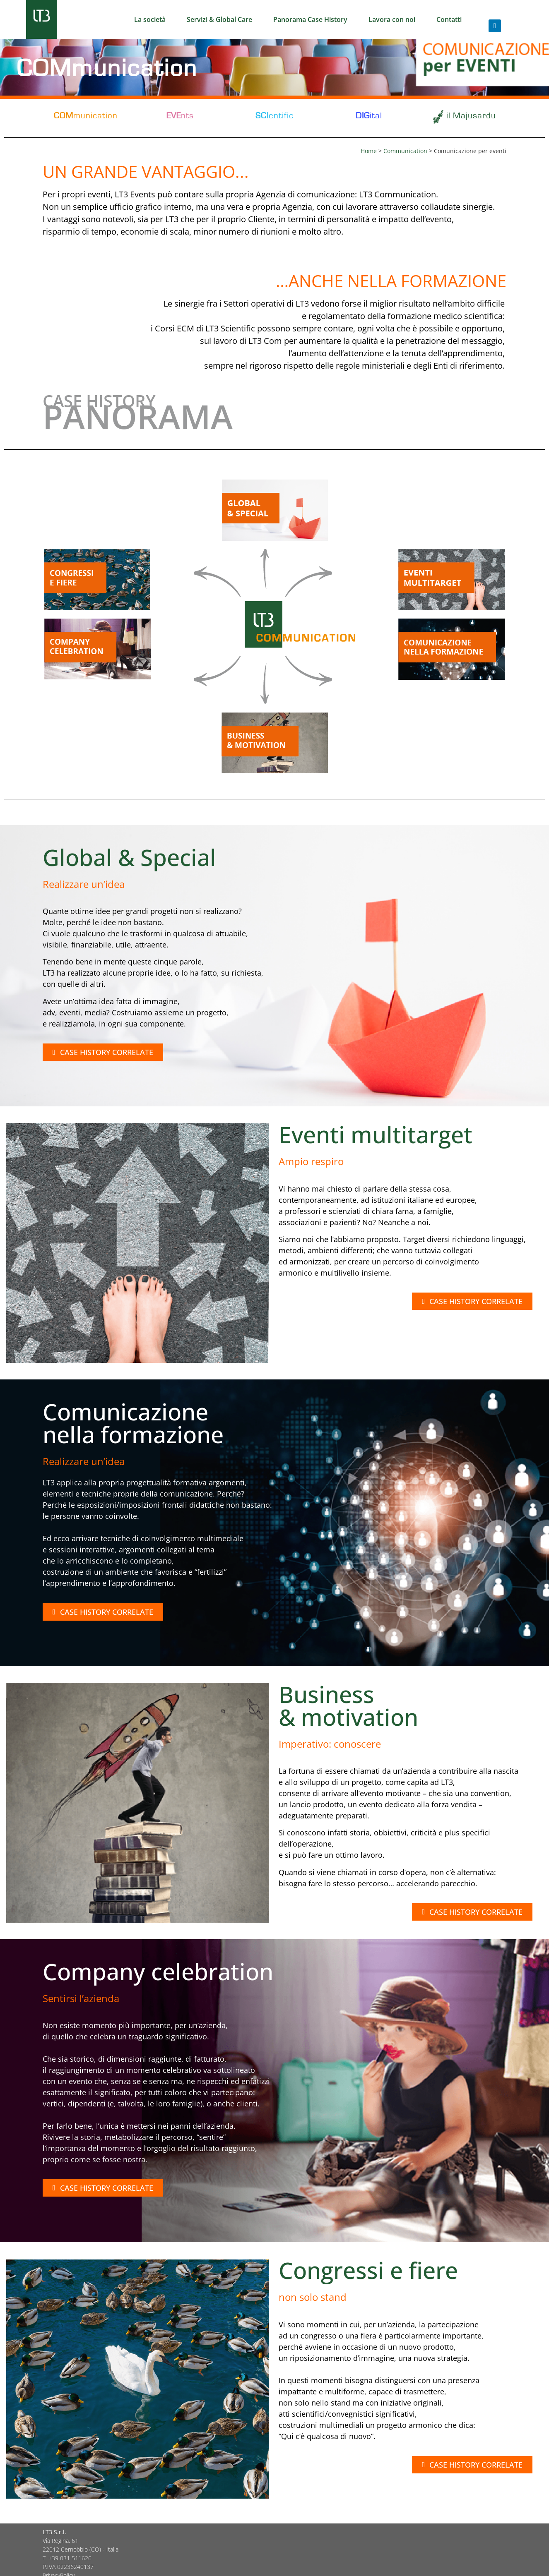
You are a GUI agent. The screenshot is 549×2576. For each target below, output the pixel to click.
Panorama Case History (310, 19)
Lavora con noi (391, 19)
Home (369, 151)
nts (180, 115)
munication (86, 115)
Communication (405, 151)
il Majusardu (471, 115)
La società (150, 19)
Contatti (449, 19)
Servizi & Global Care (219, 19)
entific (274, 115)
